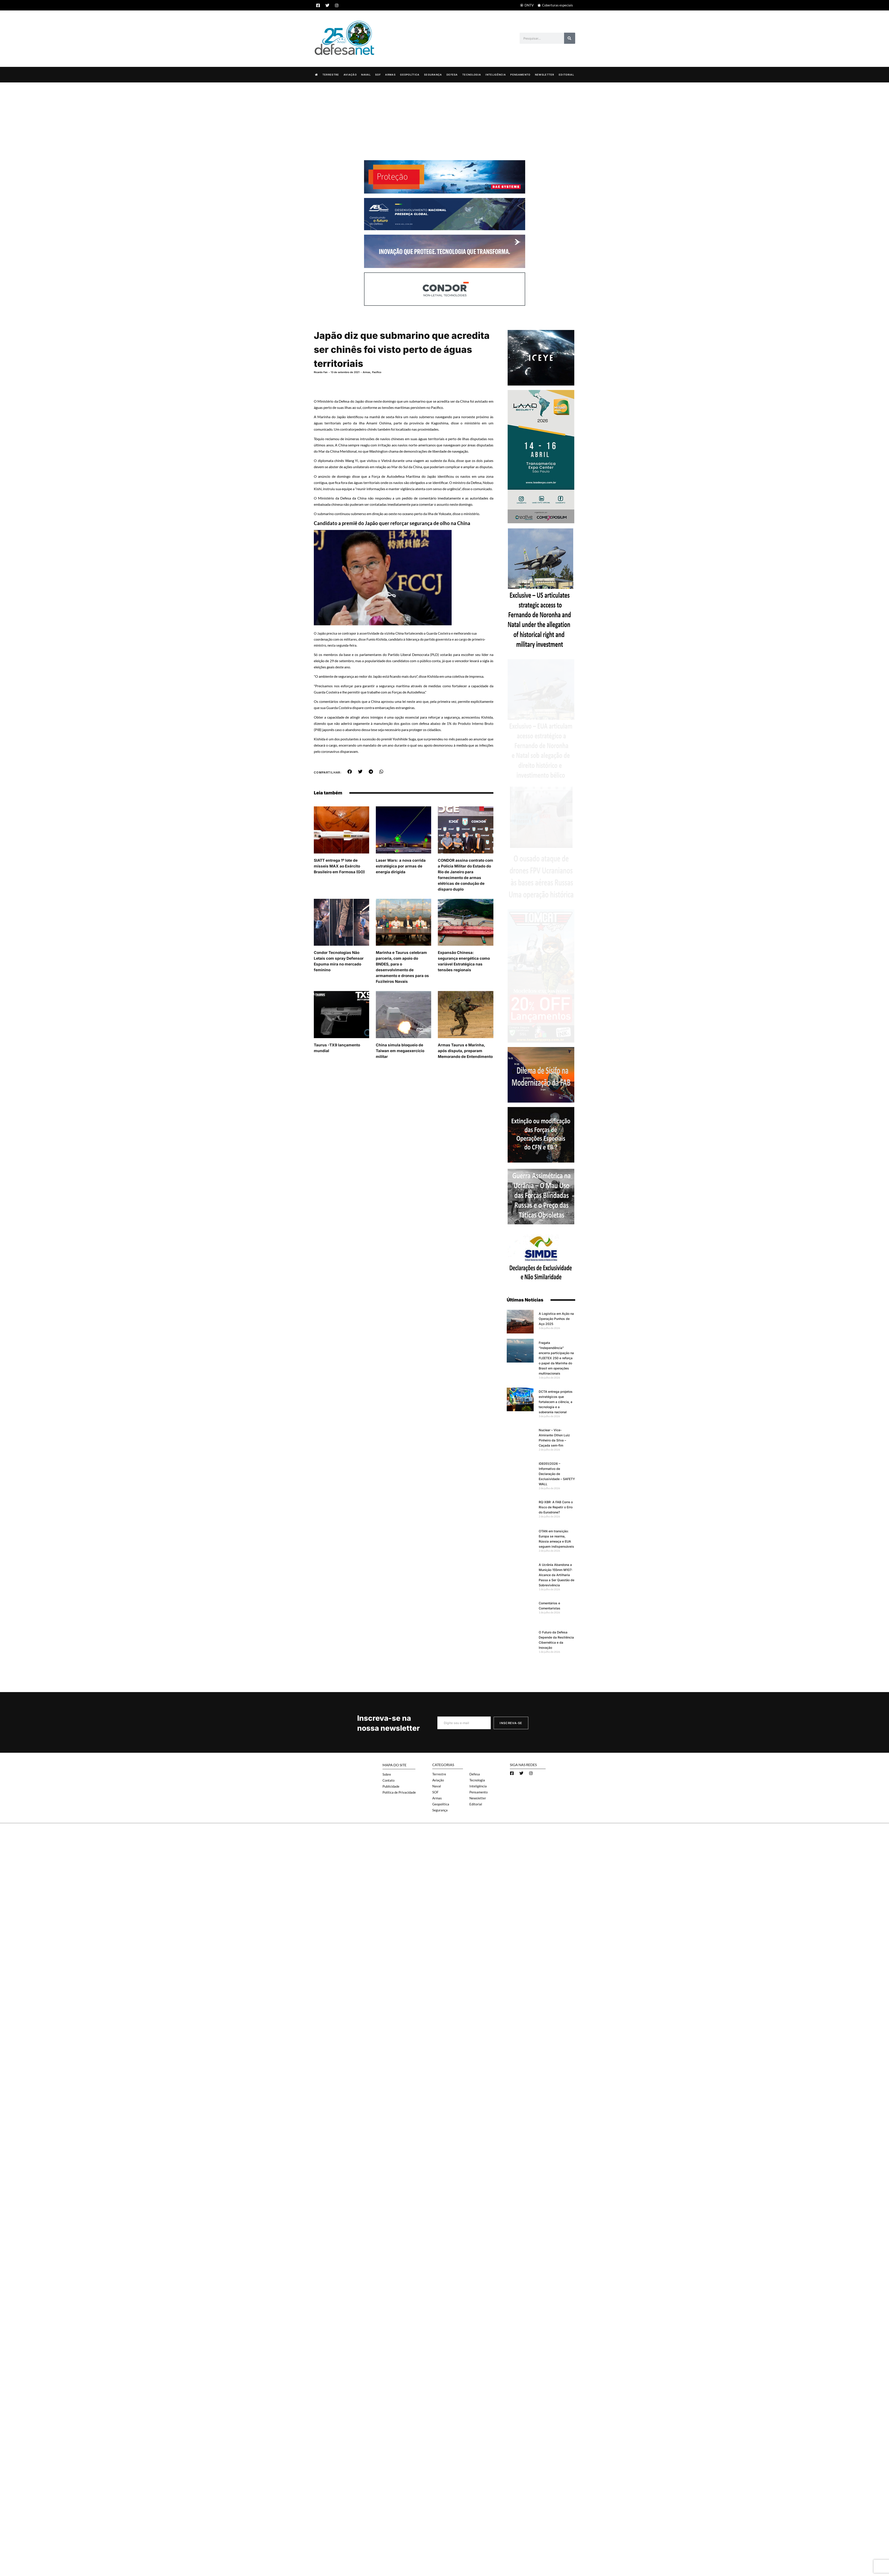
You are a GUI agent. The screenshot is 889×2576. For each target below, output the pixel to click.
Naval (366, 74)
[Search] (569, 38)
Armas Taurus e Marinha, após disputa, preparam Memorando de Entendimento (465, 1051)
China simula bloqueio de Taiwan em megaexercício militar (400, 1051)
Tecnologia (471, 74)
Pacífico (376, 372)
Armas (390, 74)
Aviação (350, 74)
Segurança (433, 74)
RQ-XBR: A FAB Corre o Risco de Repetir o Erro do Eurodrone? (556, 1507)
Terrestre (330, 74)
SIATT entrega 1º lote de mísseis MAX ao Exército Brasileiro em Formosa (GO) (339, 866)
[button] (349, 771)
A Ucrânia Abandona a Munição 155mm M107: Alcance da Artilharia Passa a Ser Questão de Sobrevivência (556, 1575)
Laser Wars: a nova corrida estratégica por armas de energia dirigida (401, 866)
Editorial (566, 74)
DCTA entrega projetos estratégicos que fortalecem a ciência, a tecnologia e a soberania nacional (556, 1401)
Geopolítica (409, 74)
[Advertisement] (444, 115)
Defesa (452, 74)
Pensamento (520, 74)
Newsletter (544, 74)
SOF (378, 74)
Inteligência (495, 74)
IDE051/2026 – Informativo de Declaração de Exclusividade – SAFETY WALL (557, 1473)
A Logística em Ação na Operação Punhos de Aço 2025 (556, 1318)
